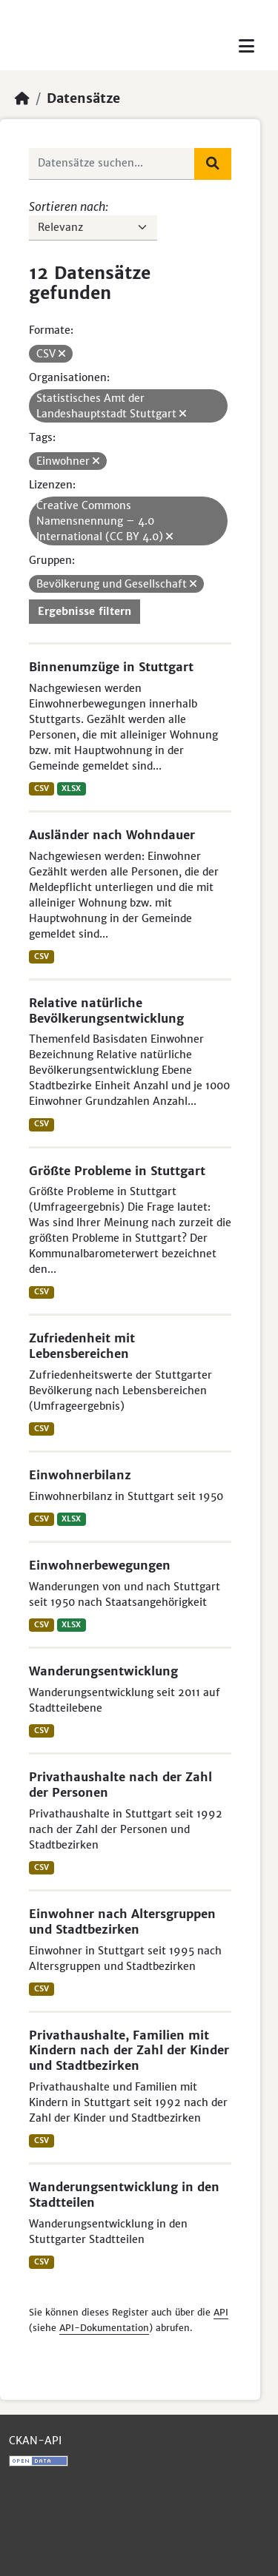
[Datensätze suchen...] (112, 163)
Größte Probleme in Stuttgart (117, 1170)
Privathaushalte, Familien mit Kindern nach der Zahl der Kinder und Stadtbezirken (129, 2051)
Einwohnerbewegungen (100, 1565)
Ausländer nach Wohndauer (112, 834)
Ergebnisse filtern (84, 611)
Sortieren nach (67, 206)
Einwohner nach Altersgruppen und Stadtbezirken (122, 1921)
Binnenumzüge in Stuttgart (111, 666)
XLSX (71, 788)
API (221, 2312)
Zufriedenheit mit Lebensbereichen (82, 1346)
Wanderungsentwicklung (103, 1671)
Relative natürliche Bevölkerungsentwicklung (106, 1010)
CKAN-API (35, 2440)
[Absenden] (212, 163)
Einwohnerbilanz (80, 1474)
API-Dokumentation (104, 2327)
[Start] (22, 98)
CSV (41, 788)
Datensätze (83, 98)
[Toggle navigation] (246, 46)
